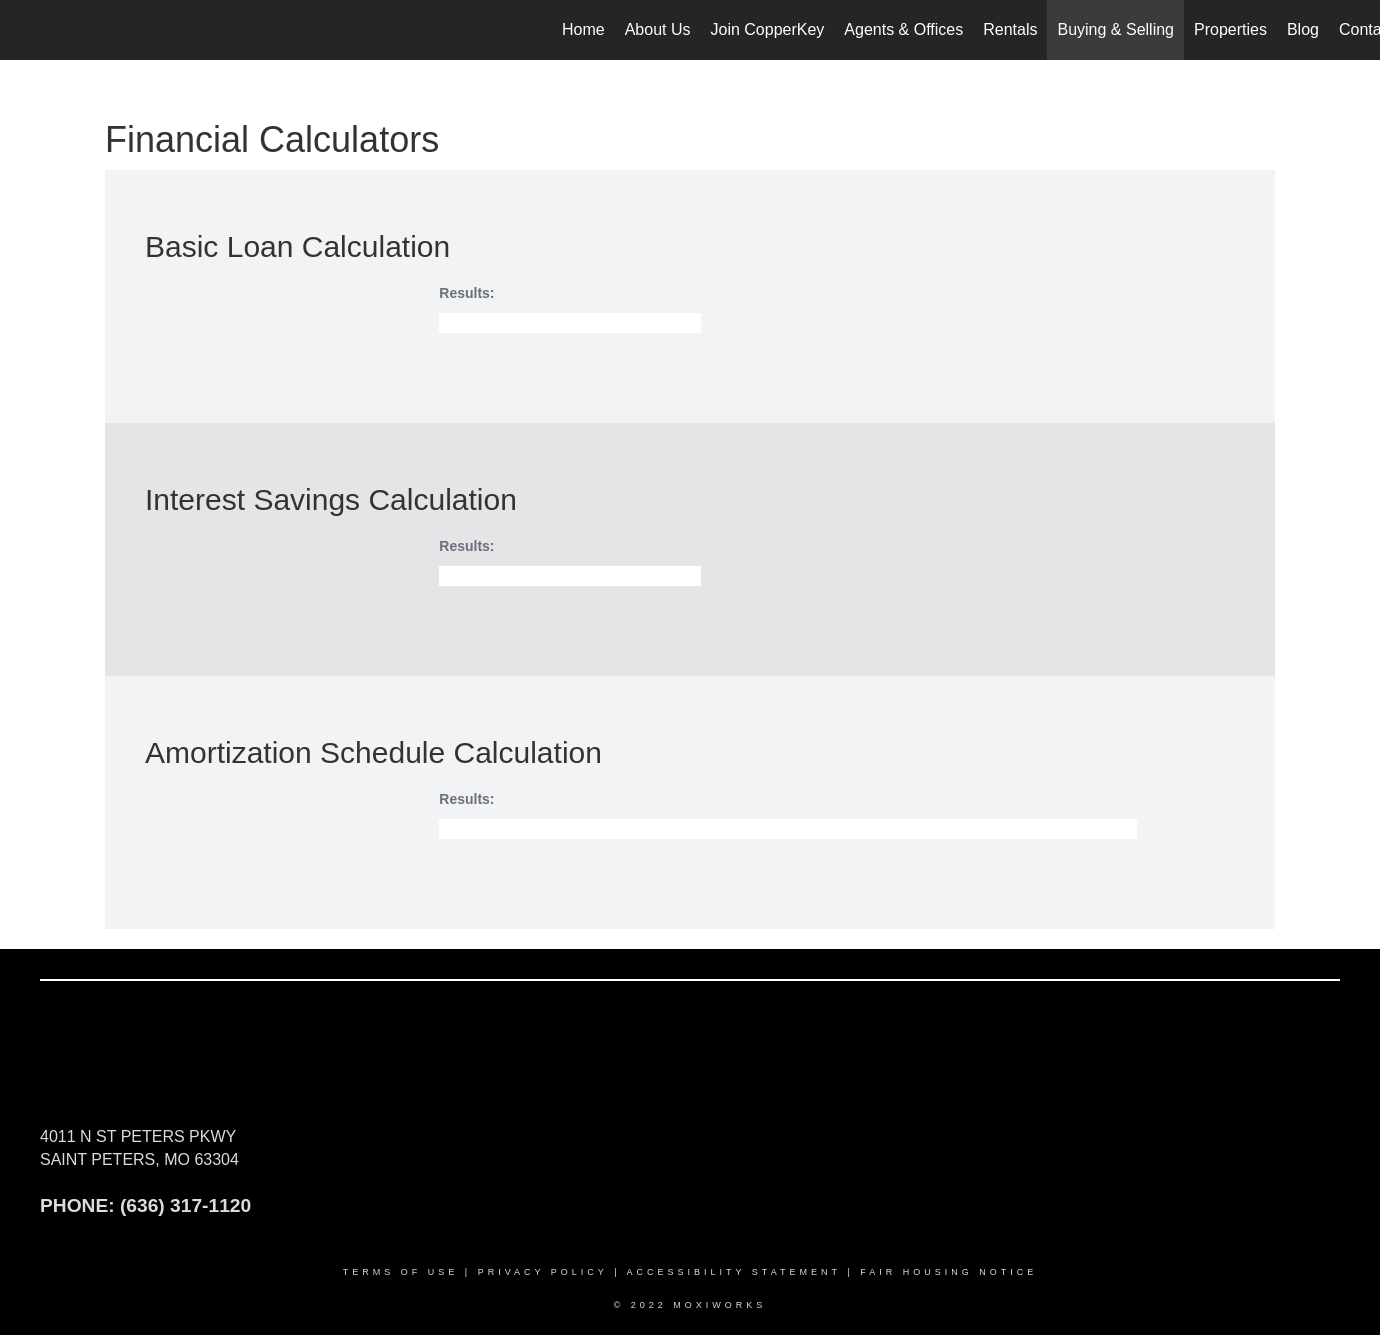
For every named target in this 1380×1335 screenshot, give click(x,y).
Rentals (1010, 29)
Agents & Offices (903, 29)
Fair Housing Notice (948, 1272)
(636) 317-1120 (185, 1205)
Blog (1303, 29)
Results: (466, 293)
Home (583, 29)
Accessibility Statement (734, 1272)
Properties (1230, 29)
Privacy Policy (543, 1272)
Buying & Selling (1115, 29)
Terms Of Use (401, 1272)
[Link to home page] (25, 30)
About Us (658, 29)
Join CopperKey (768, 29)
